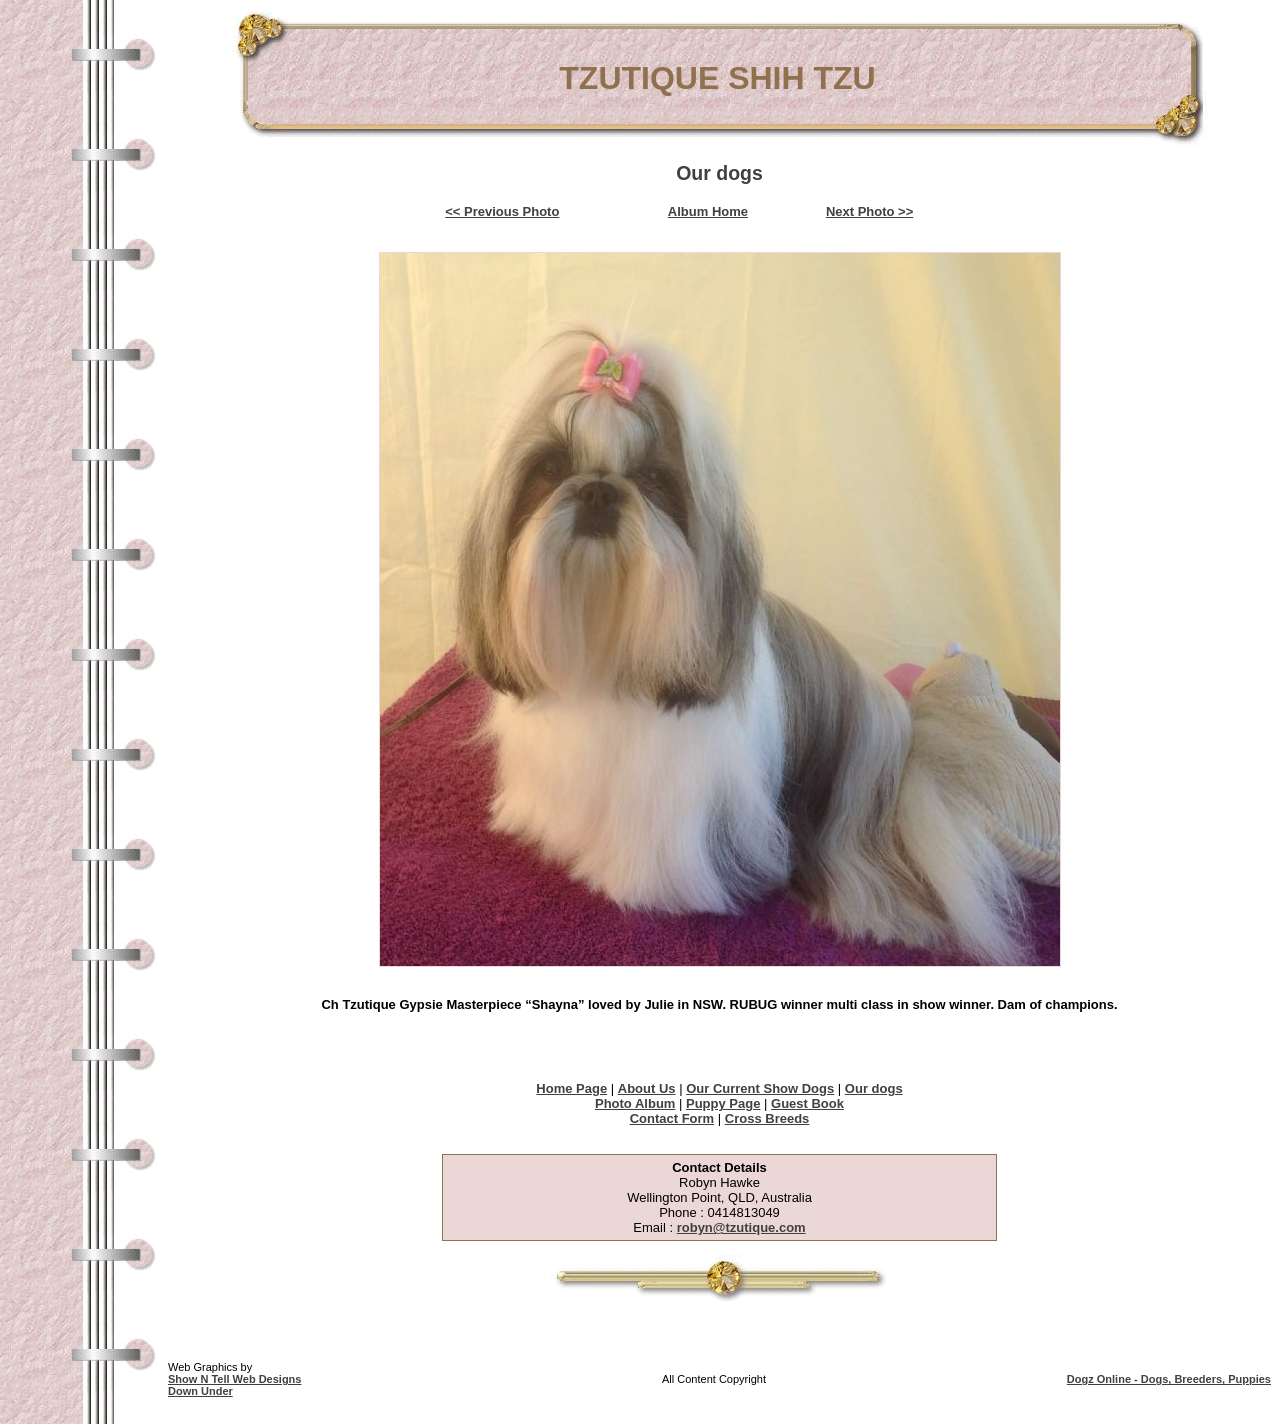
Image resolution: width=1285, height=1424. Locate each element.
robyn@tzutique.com (741, 1227)
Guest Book (807, 1103)
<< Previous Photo (502, 211)
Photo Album (635, 1103)
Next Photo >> (869, 211)
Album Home (708, 211)
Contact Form (672, 1118)
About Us (647, 1088)
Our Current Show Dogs (760, 1088)
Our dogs (874, 1088)
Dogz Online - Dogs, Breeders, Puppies (1169, 1379)
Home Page (571, 1088)
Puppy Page (723, 1103)
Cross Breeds (767, 1118)
